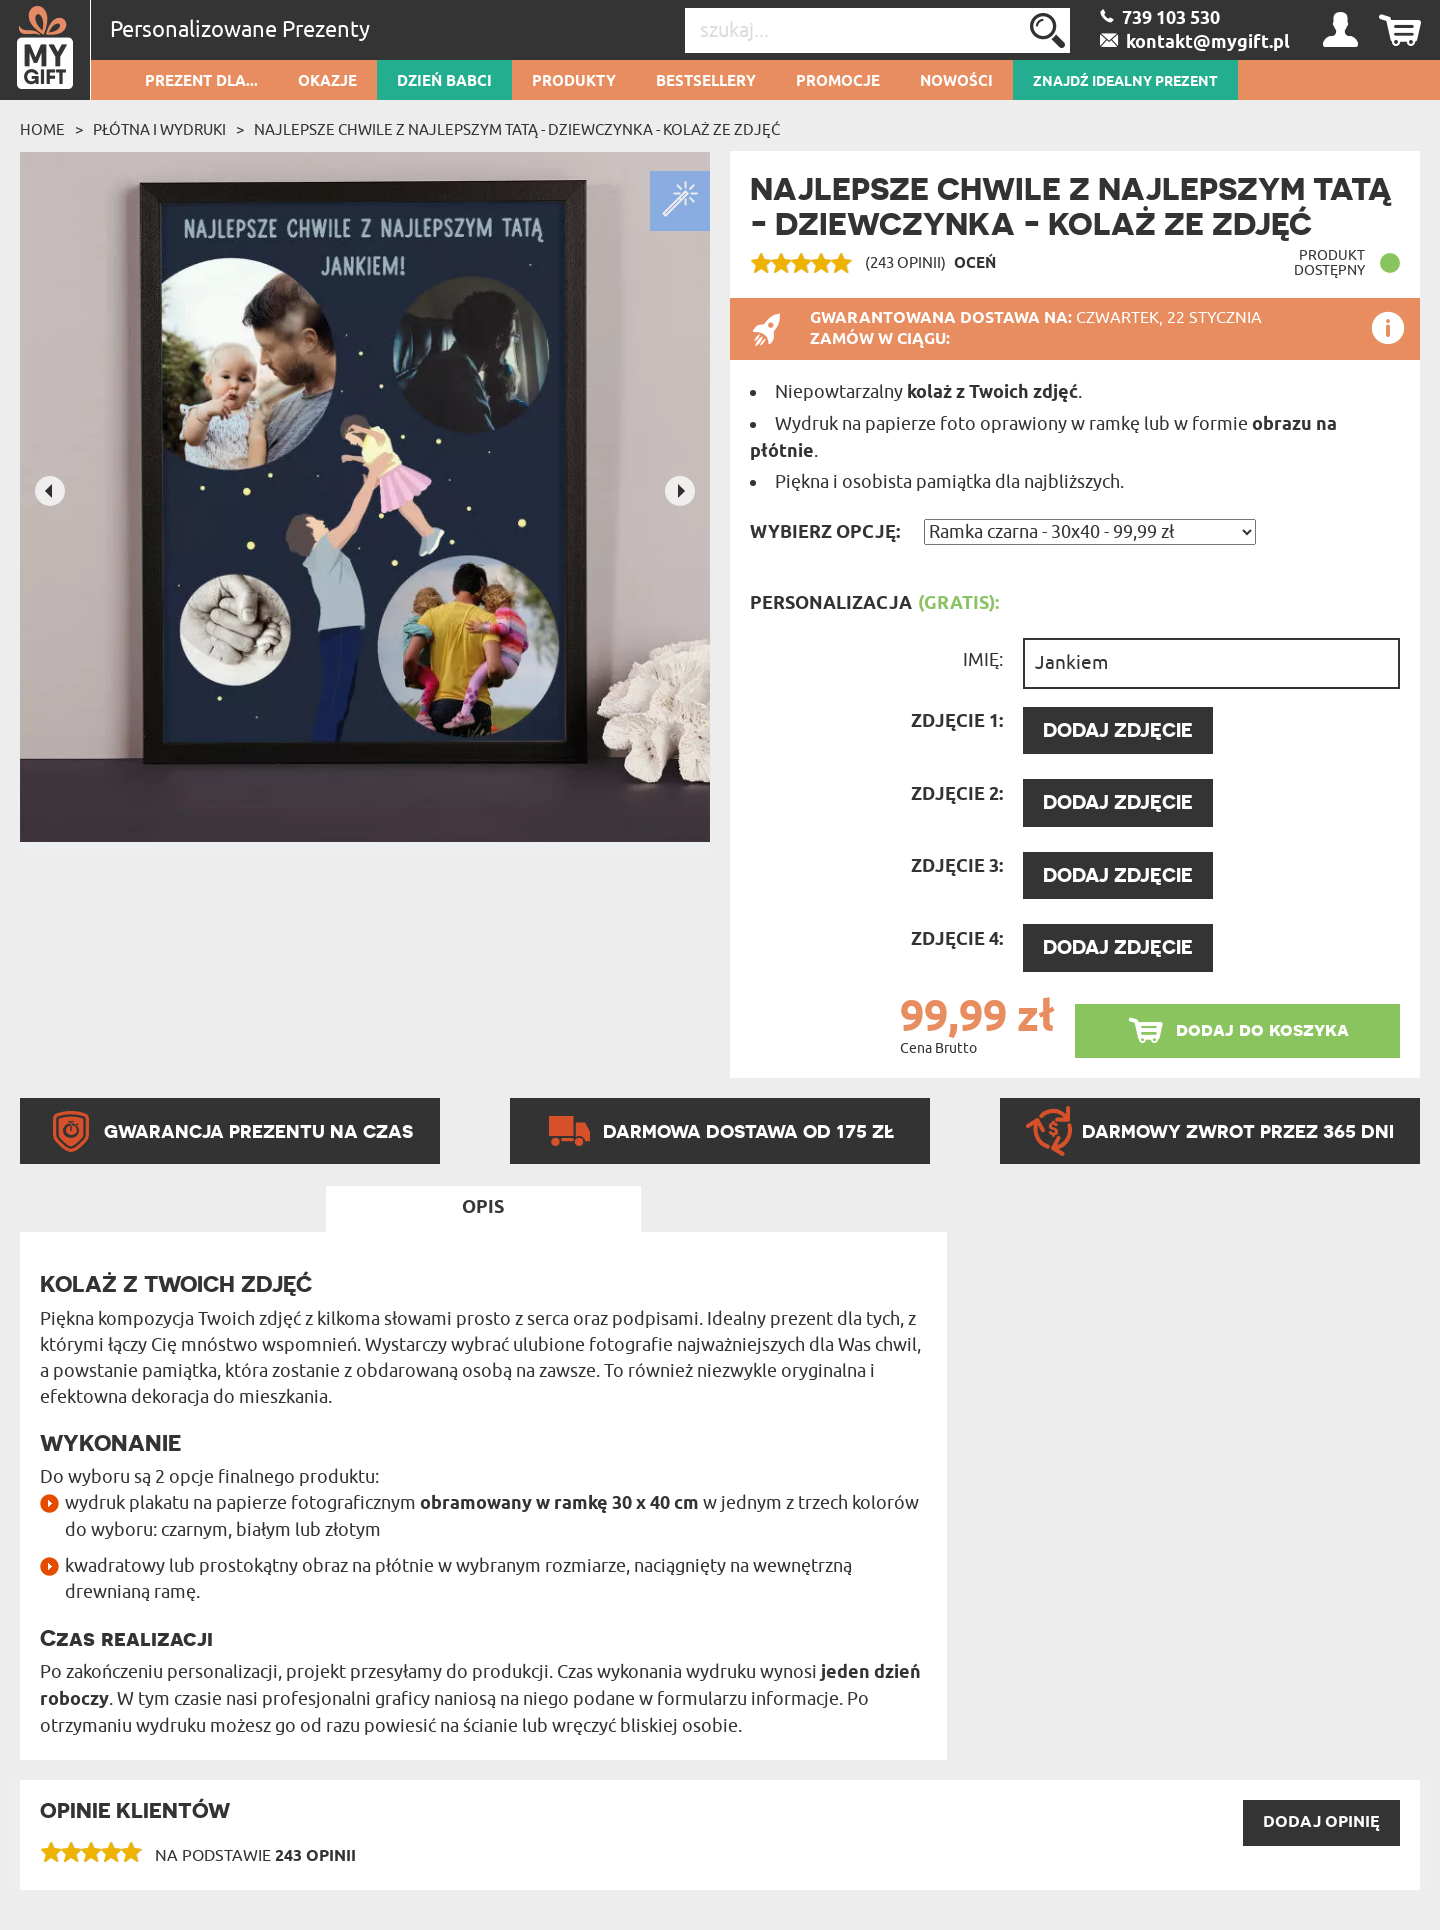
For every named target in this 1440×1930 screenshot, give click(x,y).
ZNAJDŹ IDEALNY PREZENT (1125, 82)
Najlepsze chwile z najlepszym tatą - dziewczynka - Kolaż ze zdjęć (517, 130)
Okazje (327, 82)
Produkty (574, 82)
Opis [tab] (483, 1208)
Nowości (956, 82)
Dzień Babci (444, 82)
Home (42, 130)
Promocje (838, 82)
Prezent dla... (201, 82)
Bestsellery (706, 82)
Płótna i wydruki (159, 130)
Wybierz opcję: (825, 533)
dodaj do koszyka (1262, 1029)
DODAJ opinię (1321, 1822)
